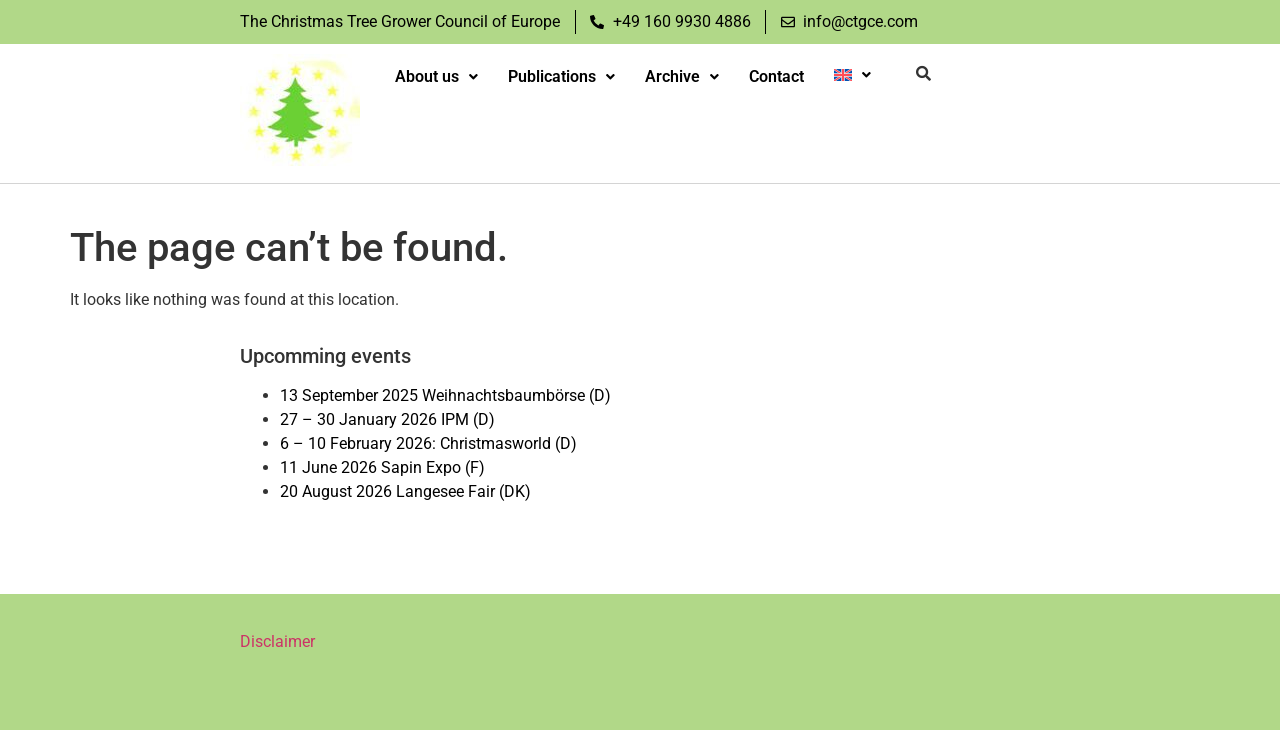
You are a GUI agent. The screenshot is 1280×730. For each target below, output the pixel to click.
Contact (776, 76)
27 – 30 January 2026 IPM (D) (387, 419)
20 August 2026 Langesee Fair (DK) (405, 491)
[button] (436, 77)
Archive (682, 76)
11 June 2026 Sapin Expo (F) (382, 467)
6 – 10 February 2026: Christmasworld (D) (428, 443)
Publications (561, 76)
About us (436, 76)
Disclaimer (277, 641)
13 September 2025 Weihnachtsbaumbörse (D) (445, 395)
